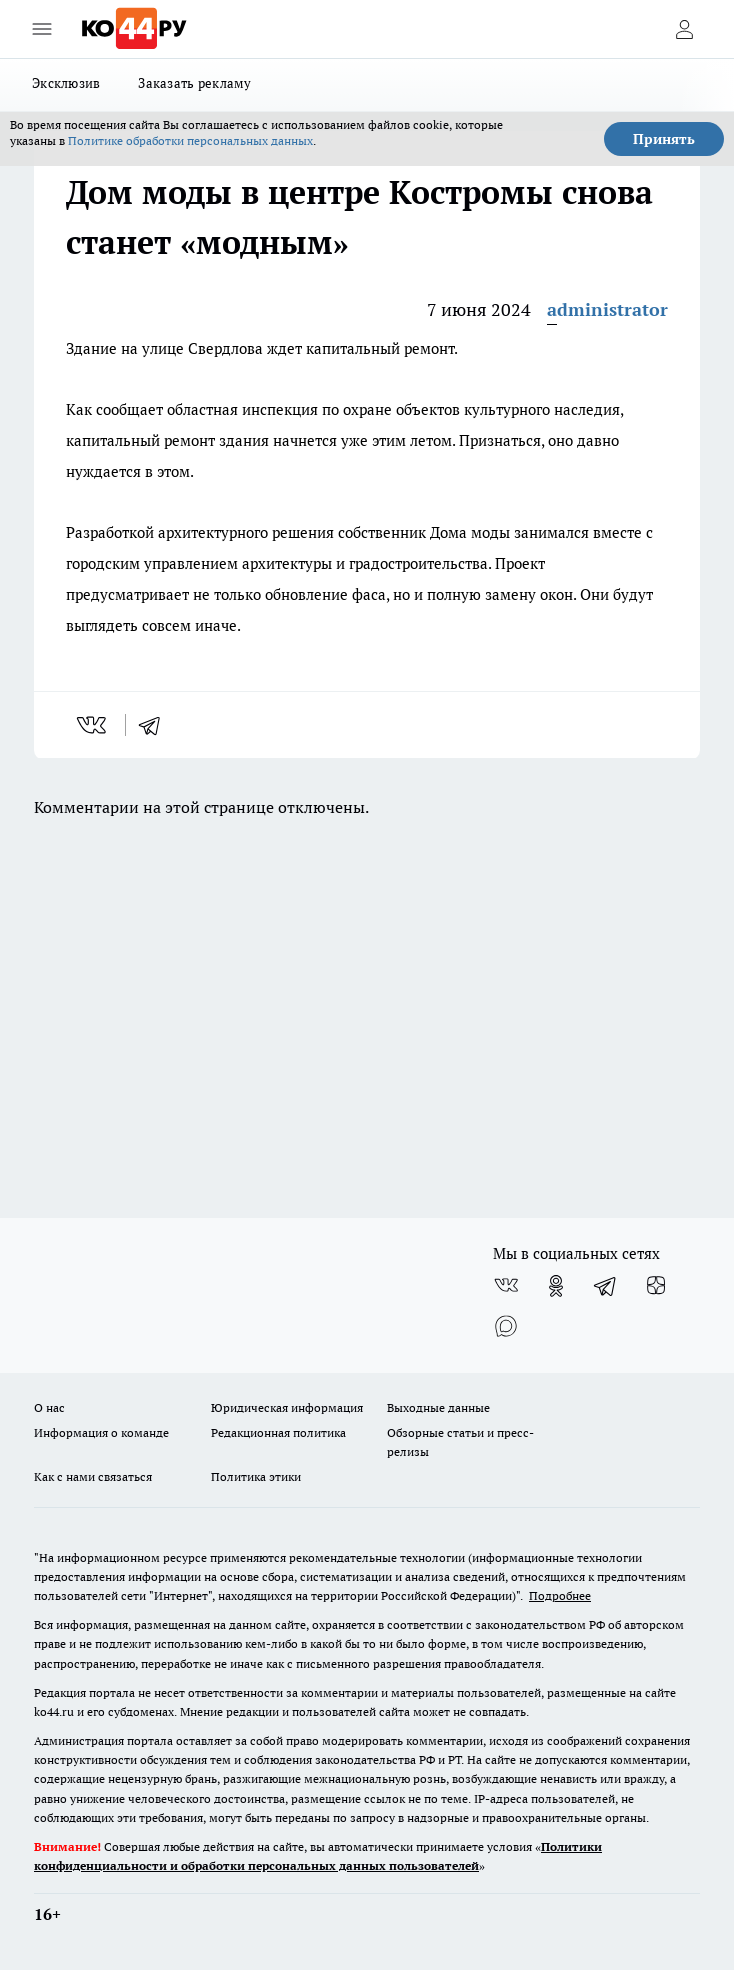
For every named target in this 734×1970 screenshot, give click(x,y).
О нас (49, 1407)
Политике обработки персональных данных (190, 140)
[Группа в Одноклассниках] (556, 1286)
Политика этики (256, 1476)
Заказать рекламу (194, 83)
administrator (607, 309)
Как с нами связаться (93, 1476)
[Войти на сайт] (684, 29)
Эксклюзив (66, 83)
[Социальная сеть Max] (506, 1326)
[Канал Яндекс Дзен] (656, 1286)
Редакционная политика (278, 1432)
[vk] (93, 725)
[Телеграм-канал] (606, 1286)
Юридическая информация (287, 1407)
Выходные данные (438, 1407)
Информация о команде (101, 1432)
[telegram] (156, 725)
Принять (664, 139)
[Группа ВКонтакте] (506, 1286)
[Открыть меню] (42, 29)
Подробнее (560, 1595)
